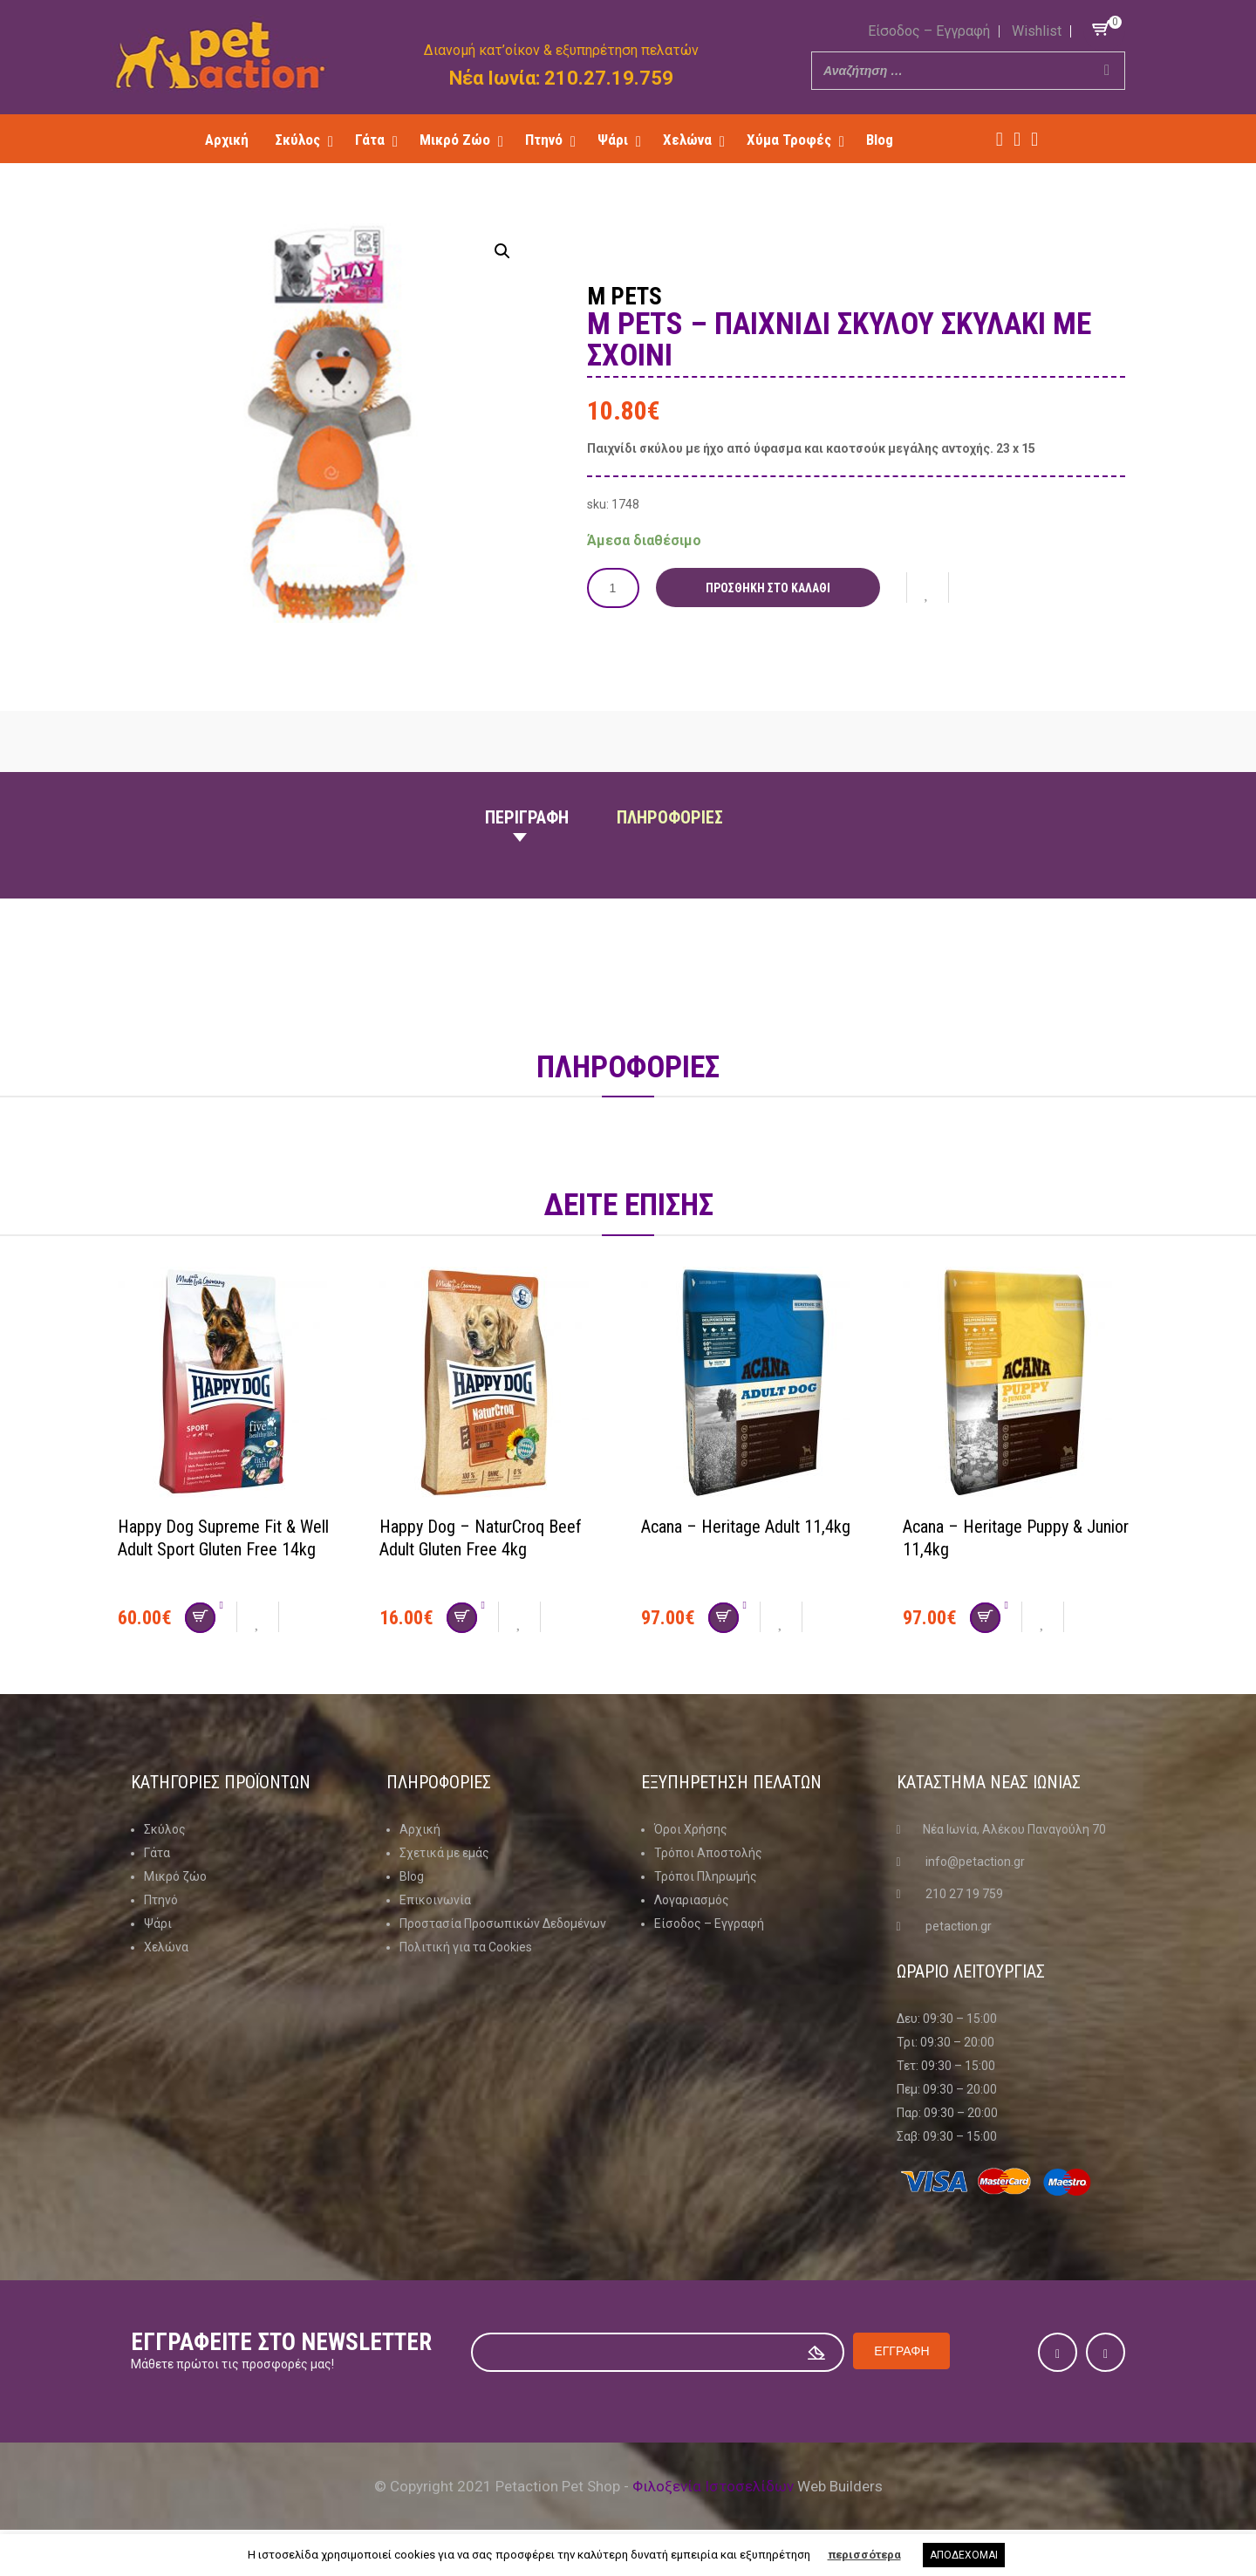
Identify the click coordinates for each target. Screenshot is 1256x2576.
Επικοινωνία (435, 1900)
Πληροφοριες (670, 817)
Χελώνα (166, 1947)
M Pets (624, 297)
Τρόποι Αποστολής (708, 1853)
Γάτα (157, 1853)
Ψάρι (158, 1923)
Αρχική (419, 1829)
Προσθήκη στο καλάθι (768, 588)
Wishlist (1036, 31)
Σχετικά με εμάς (444, 1853)
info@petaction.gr (975, 1862)
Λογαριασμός (691, 1900)
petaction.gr (958, 1926)
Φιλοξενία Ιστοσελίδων (713, 2486)
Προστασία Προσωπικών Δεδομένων (502, 1923)
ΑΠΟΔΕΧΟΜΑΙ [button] (964, 2555)
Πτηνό (161, 1900)
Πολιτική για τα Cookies (465, 1947)
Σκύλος (165, 1829)
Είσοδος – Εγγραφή (929, 31)
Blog (411, 1876)
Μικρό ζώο (175, 1876)
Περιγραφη (527, 817)
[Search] (1106, 70)
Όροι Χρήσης (690, 1829)
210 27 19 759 (964, 1894)
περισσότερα (864, 2554)
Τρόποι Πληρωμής (705, 1876)
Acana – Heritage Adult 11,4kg (745, 1526)
